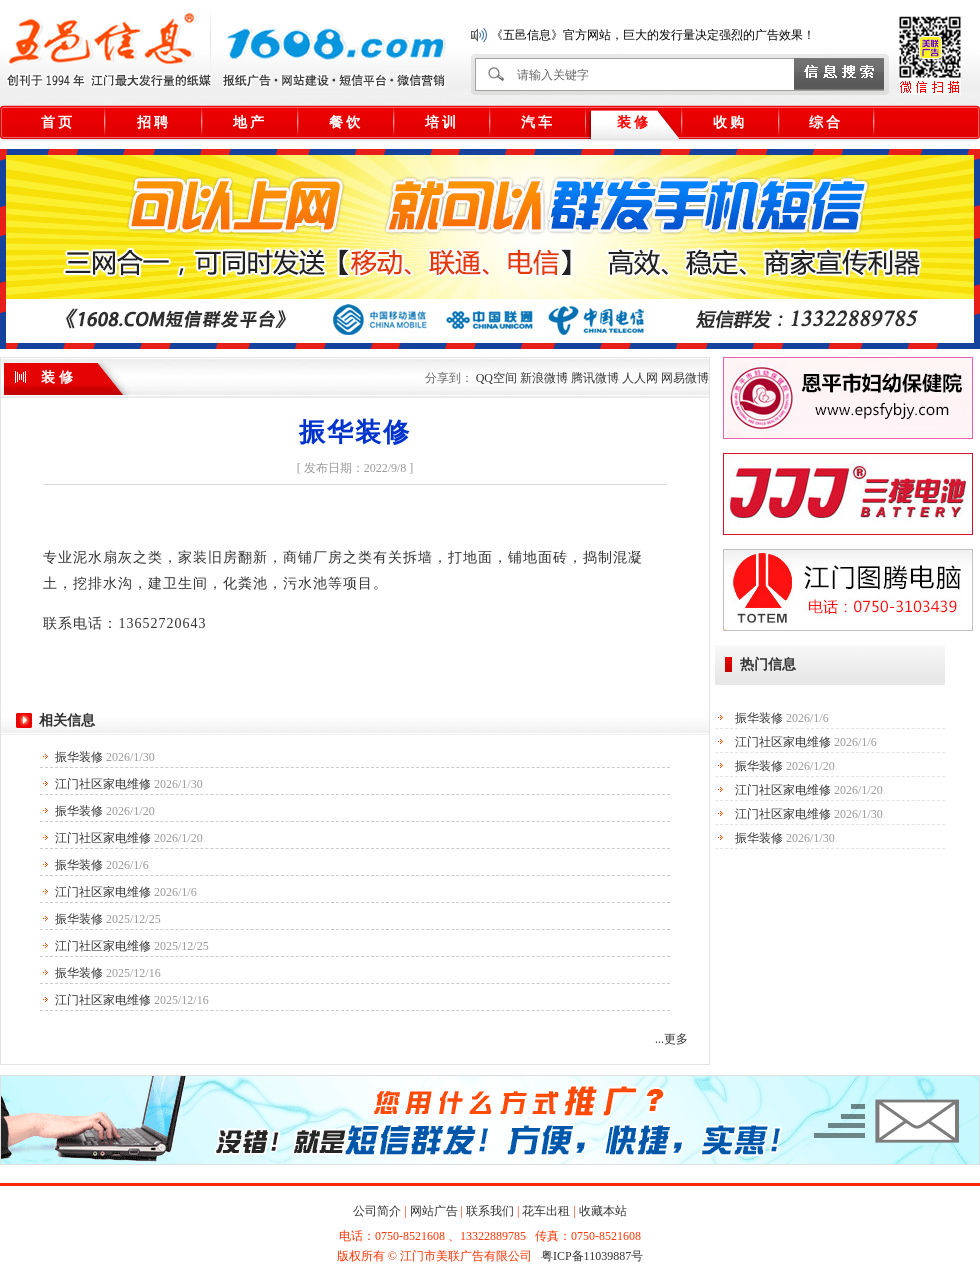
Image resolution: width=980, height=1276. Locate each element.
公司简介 (377, 1211)
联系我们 (490, 1211)
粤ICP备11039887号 (592, 1256)
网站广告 (434, 1211)
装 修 (633, 122)
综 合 (825, 122)
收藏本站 (603, 1211)
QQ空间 (496, 378)
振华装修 (79, 757)
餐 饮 (345, 122)
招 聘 (153, 122)
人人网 (640, 378)
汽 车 (537, 122)
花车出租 (546, 1211)
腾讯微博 (595, 378)
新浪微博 (544, 378)
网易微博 (685, 378)
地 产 (249, 122)
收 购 (729, 122)
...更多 (671, 1039)
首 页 (57, 122)
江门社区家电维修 (103, 784)
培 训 (441, 122)
